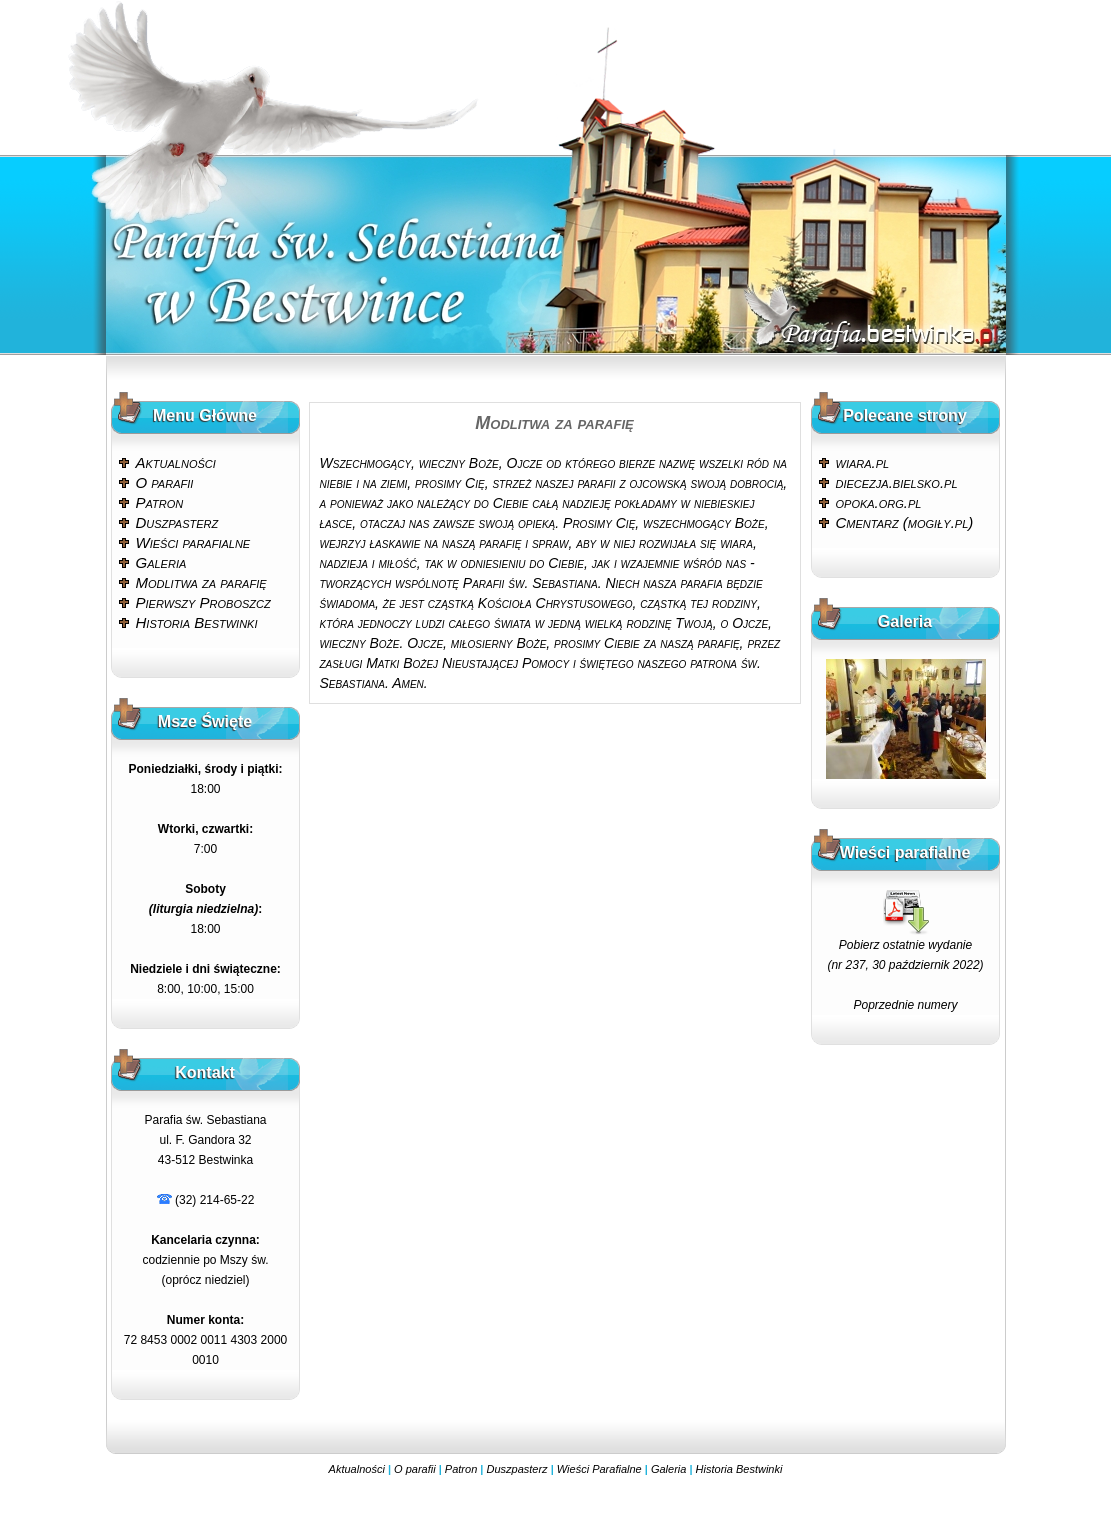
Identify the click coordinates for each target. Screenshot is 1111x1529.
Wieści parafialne (193, 542)
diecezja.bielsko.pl (897, 482)
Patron (160, 502)
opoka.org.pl (879, 502)
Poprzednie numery (905, 1005)
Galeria (161, 562)
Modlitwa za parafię (201, 582)
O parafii (165, 482)
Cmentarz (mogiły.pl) (905, 522)
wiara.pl (863, 462)
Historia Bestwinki (197, 622)
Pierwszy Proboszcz (203, 602)
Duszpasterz (177, 522)
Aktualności (176, 462)
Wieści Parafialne (599, 1469)
